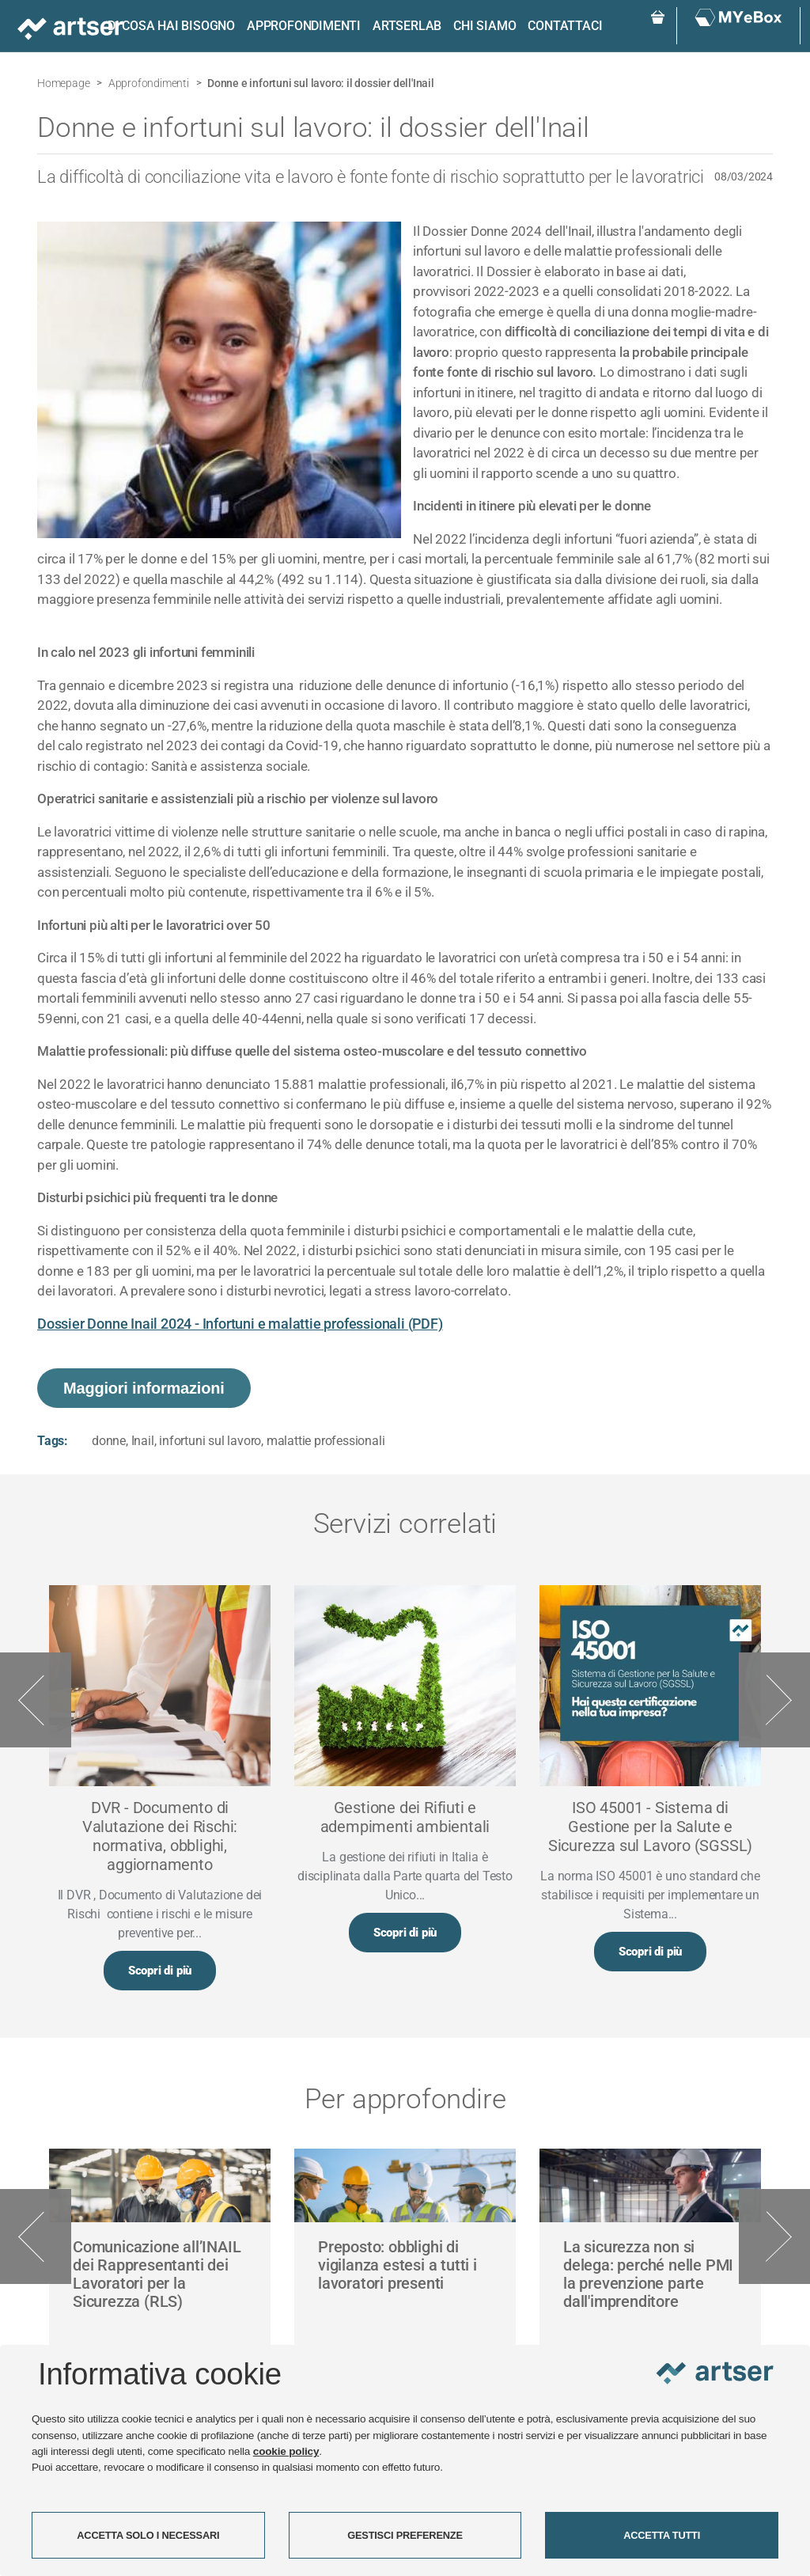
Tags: (52, 1440)
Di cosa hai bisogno (171, 25)
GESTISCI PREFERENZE (405, 2535)
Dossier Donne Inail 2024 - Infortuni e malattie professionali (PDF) (240, 1323)
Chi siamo (484, 25)
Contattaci (565, 25)
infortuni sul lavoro (210, 1440)
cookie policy (286, 2451)
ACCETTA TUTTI (661, 2535)
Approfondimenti (304, 25)
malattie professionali (326, 1440)
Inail (142, 1440)
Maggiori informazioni (144, 1388)
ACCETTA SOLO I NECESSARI (148, 2535)
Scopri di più (159, 1970)
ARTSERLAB (407, 25)
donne (109, 1440)
